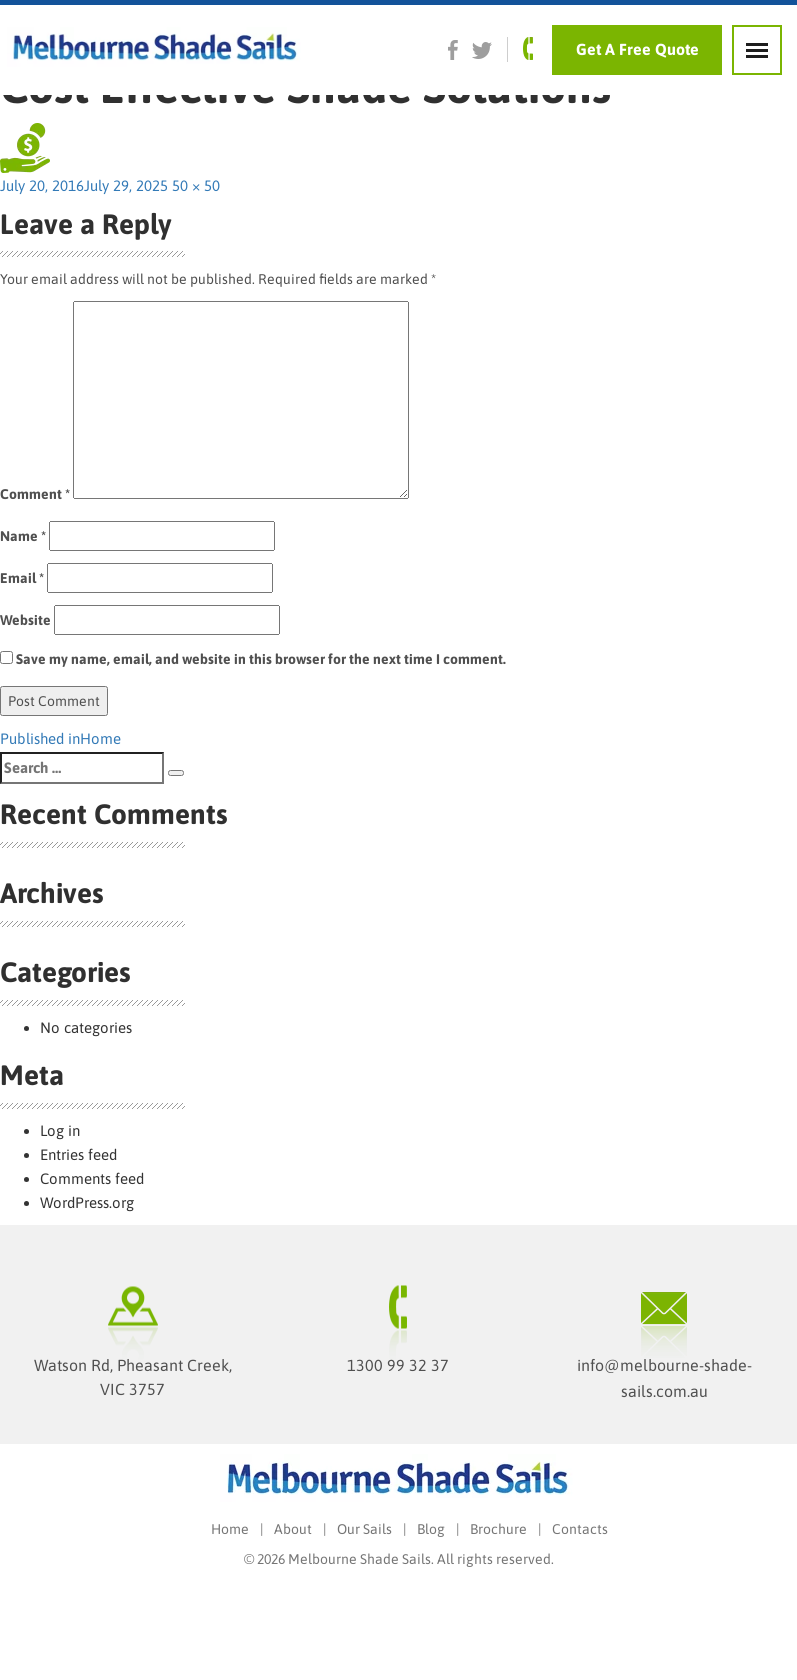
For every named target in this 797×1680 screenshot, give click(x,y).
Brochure (498, 1529)
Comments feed (92, 1178)
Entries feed (78, 1154)
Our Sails (364, 1529)
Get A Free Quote (637, 49)
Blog (431, 1529)
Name (23, 536)
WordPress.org (87, 1202)
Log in (60, 1130)
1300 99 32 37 (398, 1365)
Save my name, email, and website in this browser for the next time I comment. (261, 659)
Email (22, 578)
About (293, 1529)
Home (230, 1529)
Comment (35, 494)
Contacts (580, 1529)
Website (25, 620)
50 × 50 (196, 185)
